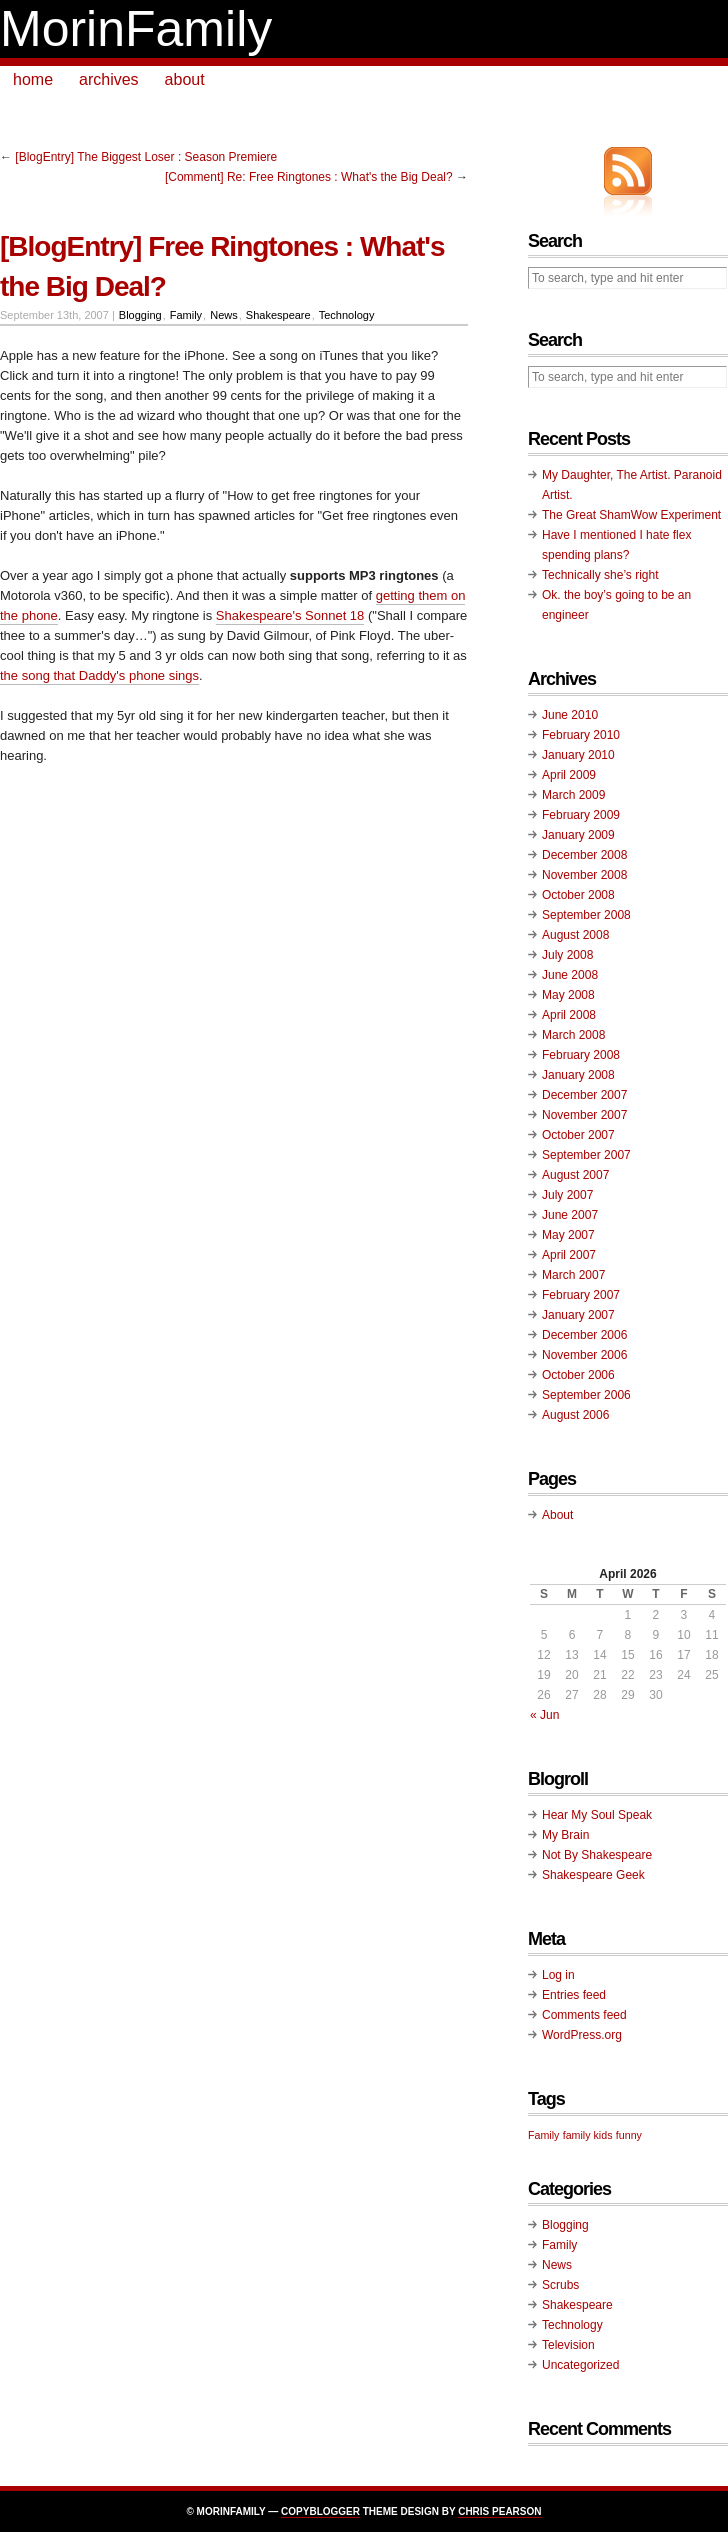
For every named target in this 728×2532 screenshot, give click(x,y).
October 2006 (578, 1375)
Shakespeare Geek (593, 1875)
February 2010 (581, 735)
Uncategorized (580, 2365)
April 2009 (569, 775)
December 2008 (584, 855)
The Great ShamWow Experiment (631, 515)
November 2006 (584, 1355)
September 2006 (586, 1395)
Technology (347, 315)
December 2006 (584, 1335)
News (224, 315)
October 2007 (578, 1135)
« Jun (544, 1715)
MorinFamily (136, 29)
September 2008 (586, 915)
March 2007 (573, 1275)
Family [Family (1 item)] (543, 2135)
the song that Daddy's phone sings (99, 675)
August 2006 (575, 1415)
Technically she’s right (600, 575)
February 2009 (581, 815)
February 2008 (581, 1055)
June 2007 (570, 1215)
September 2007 (586, 1155)
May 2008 (568, 995)
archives (109, 79)
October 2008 (578, 895)
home (33, 79)
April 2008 (569, 1015)
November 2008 (584, 875)
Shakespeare (278, 315)
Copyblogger (320, 2511)
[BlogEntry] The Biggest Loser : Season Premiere (146, 157)
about (185, 79)
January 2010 (578, 755)
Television (568, 2345)
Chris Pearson (499, 2511)
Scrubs (560, 2285)
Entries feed (574, 1995)
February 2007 (581, 1295)
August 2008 (575, 935)
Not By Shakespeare (597, 1855)
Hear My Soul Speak (597, 1815)
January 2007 (578, 1315)
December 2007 (584, 1095)
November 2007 (584, 1115)
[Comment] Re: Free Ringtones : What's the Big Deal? (309, 177)
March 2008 (573, 1035)
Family (186, 315)
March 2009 (573, 795)
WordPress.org (582, 2035)
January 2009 (578, 835)
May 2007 (568, 1235)
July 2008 (567, 955)
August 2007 (575, 1175)
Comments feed (584, 2015)
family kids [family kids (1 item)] (588, 2135)
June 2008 (570, 975)
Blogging (140, 315)
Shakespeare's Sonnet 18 (290, 615)
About (557, 1515)
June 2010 (570, 715)
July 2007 (567, 1195)
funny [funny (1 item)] (629, 2135)
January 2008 (578, 1075)
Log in (558, 1975)
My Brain (565, 1835)
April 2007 (569, 1255)
